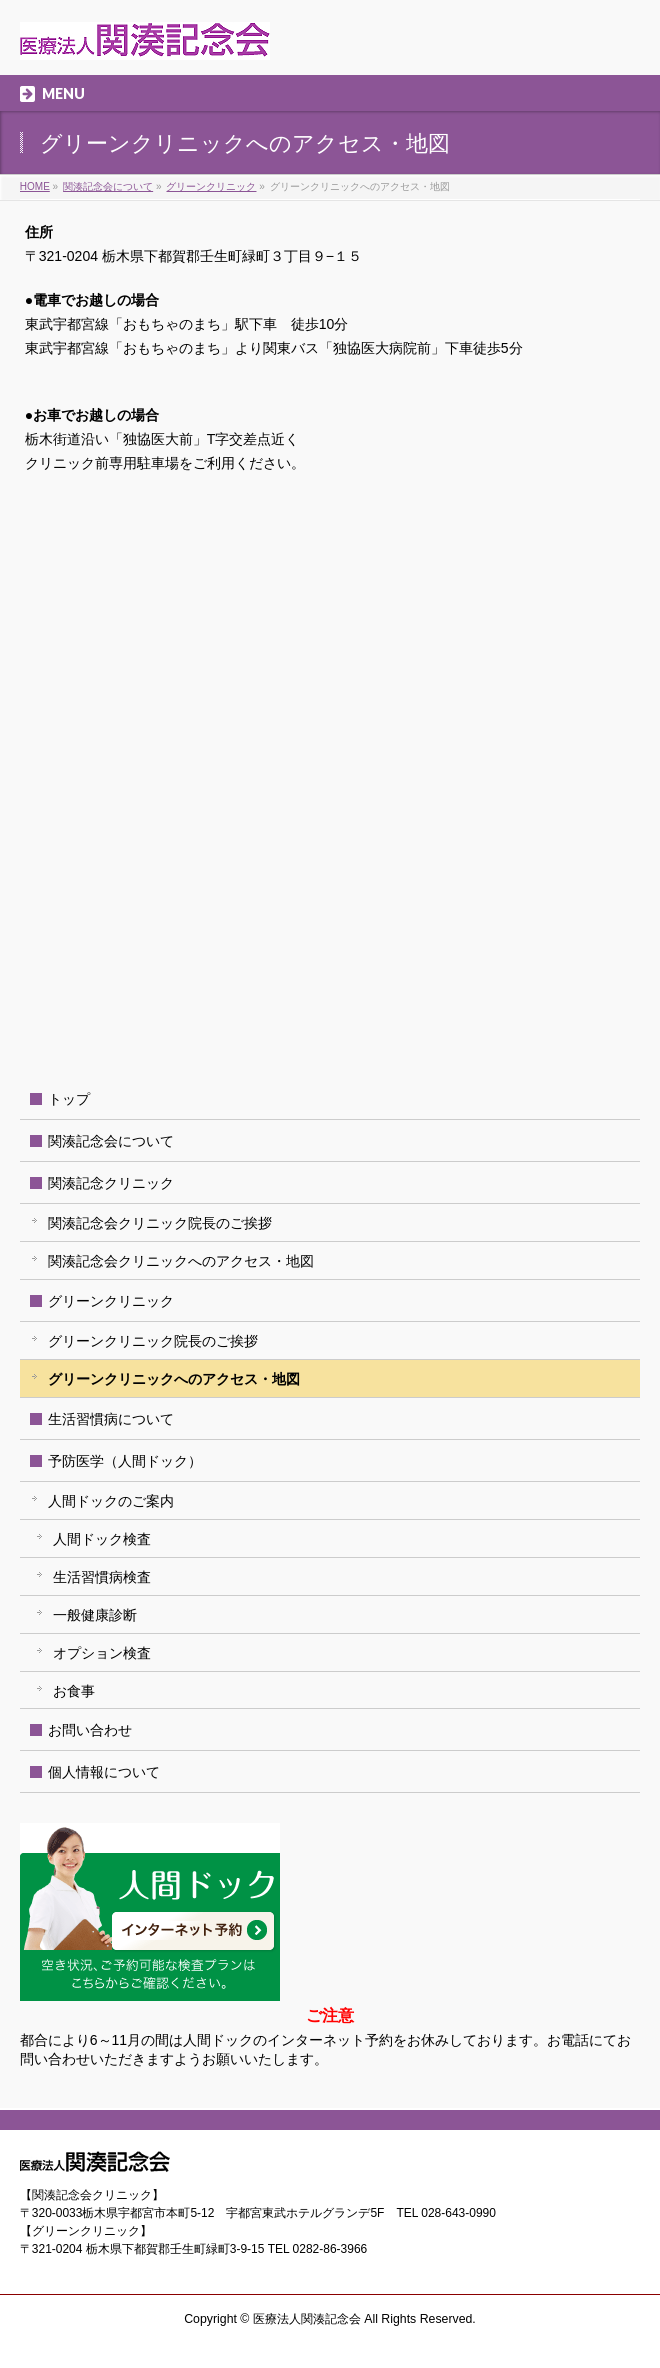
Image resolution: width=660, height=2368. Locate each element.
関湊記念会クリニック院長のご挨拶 (160, 1223)
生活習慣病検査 (102, 1577)
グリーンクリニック (111, 1301)
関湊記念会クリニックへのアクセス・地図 (181, 1261)
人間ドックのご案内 (111, 1501)
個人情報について (104, 1772)
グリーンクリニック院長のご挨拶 (153, 1341)
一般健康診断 (95, 1615)
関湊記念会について (111, 1141)
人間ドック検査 (102, 1539)
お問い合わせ (90, 1730)
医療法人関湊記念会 (307, 2319)
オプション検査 (102, 1653)
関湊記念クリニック (111, 1183)
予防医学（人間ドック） (125, 1461)
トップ (69, 1099)
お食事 (74, 1691)
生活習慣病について (111, 1419)
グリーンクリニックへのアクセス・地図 (174, 1379)
